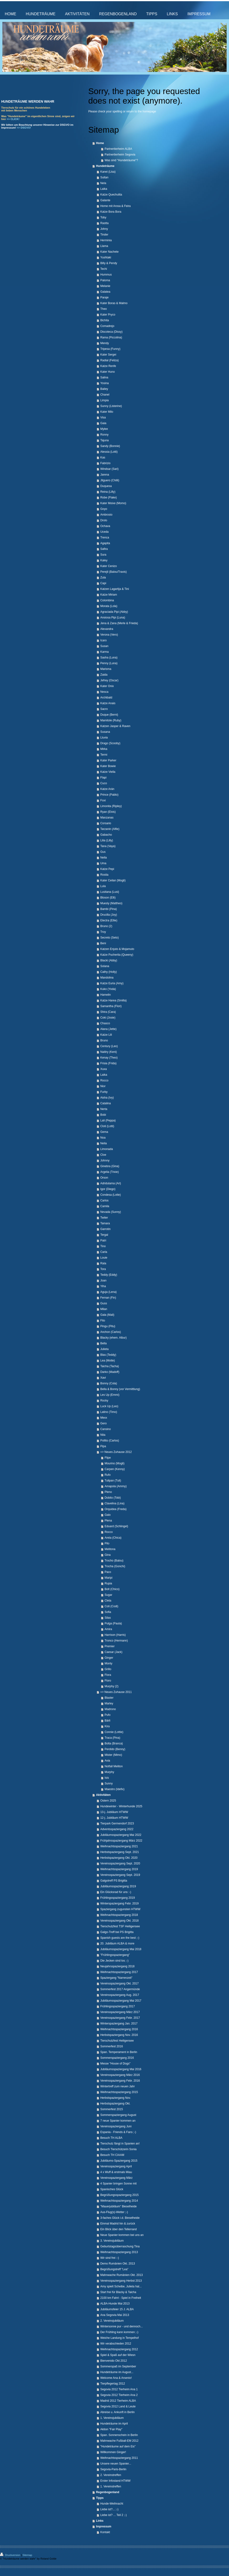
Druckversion (10, 2555)
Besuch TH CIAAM (112, 2155)
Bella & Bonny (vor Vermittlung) (120, 1389)
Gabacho (106, 834)
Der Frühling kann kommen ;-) (119, 2332)
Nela (103, 183)
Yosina (104, 383)
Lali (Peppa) (108, 1120)
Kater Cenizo (108, 566)
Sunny (108, 1783)
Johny (104, 229)
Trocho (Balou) (113, 1560)
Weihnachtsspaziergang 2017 (119, 1972)
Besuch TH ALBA (111, 2137)
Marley (108, 1703)
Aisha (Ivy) (107, 1097)
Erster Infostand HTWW (115, 2480)
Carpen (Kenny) (114, 1469)
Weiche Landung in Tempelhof (119, 2338)
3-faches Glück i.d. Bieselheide (120, 2217)
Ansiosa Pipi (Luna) (112, 617)
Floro (107, 1680)
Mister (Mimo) (113, 1755)
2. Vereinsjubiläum (112, 2320)
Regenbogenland (107, 2492)
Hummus (106, 274)
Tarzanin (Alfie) (109, 829)
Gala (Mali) (107, 1314)
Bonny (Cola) (108, 1383)
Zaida (103, 674)
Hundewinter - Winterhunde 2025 (121, 1806)
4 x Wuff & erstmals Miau (116, 2172)
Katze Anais (107, 703)
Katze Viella (107, 771)
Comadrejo (107, 326)
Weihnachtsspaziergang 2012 (119, 2349)
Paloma (105, 280)
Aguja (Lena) (108, 1292)
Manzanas (106, 817)
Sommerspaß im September (118, 2366)
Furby (104, 1092)
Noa (102, 1137)
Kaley (103, 560)
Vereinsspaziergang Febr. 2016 (120, 2080)
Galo (107, 1514)
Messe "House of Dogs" (115, 2063)
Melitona (109, 1549)
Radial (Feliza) (109, 360)
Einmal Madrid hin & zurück (117, 2223)
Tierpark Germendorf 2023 (117, 1823)
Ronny (104, 434)
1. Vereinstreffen (110, 2486)
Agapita (105, 543)
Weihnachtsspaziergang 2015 (119, 2092)
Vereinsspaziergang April (116, 2166)
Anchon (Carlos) (110, 1332)
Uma (103, 863)
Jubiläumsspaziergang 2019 (118, 1886)
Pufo (107, 1715)
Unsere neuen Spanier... (115, 2463)
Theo (103, 309)
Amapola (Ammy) (115, 1486)
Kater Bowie (108, 766)
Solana (104, 966)
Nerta (103, 1109)
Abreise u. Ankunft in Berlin (117, 2412)
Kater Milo (106, 411)
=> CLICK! (13, 119)
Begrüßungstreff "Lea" (114, 2269)
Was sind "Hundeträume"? (121, 160)
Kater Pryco (107, 314)
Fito (102, 1320)
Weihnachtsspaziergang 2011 (119, 2458)
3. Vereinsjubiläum (112, 2240)
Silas (107, 1617)
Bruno (104, 1040)
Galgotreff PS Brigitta (113, 1880)
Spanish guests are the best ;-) (119, 1937)
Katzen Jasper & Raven (115, 726)
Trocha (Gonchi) (114, 1566)
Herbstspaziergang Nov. (115, 2097)
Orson (104, 1177)
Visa (103, 417)
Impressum (103, 2526)
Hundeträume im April (114, 2423)
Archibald (106, 697)
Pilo (106, 1543)
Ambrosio (106, 514)
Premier (109, 1646)
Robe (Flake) (108, 497)
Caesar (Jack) (113, 1652)
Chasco (105, 1023)
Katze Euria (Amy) (111, 983)
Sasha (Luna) (108, 657)
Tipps (100, 2498)
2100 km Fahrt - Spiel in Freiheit (120, 2298)
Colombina (107, 600)
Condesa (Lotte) (110, 1194)
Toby (103, 217)
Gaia (103, 423)
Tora (103, 1269)
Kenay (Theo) (109, 1057)
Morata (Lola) (108, 606)
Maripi (108, 1577)
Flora (107, 1675)
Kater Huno (107, 371)
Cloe (103, 1154)
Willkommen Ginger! (113, 2452)
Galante (105, 200)
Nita (102, 1434)
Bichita (104, 320)
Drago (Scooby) (110, 743)
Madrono (110, 1709)
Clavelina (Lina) (114, 1503)
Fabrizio (105, 463)
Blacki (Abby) (108, 960)
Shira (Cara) (108, 1012)
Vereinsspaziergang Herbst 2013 (121, 2280)
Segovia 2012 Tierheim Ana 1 (119, 2389)
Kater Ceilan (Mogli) (112, 880)
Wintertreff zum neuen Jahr (117, 2086)
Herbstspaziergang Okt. (115, 2103)
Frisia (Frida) (108, 1063)
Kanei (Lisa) (107, 171)
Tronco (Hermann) (116, 1640)
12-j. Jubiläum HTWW (114, 1817)
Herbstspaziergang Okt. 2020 (118, 1857)
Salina (104, 377)
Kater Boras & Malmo (113, 303)
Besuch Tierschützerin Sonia (118, 2149)
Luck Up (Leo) (109, 1406)
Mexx (103, 1417)
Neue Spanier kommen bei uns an (121, 2235)
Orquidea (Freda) (115, 1509)
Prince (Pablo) (109, 794)
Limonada (106, 1149)
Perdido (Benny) (114, 1749)
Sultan (104, 177)
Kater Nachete (109, 251)
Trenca (104, 537)
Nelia (103, 1143)
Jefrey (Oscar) (109, 680)
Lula (103, 886)
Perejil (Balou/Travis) (113, 571)
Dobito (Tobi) (112, 1497)
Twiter (104, 1217)
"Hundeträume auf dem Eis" (117, 2446)
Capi (103, 583)
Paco (107, 1572)
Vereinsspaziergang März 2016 (120, 2075)
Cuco (103, 783)
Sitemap (27, 2555)
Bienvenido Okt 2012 (113, 2360)
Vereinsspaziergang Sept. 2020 (120, 1863)
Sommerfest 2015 (111, 2109)
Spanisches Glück (111, 2189)
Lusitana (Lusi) (109, 892)
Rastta (104, 223)
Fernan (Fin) (108, 1297)
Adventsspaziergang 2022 (116, 1829)
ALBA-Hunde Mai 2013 (115, 2303)
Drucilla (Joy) (108, 914)
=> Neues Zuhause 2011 (116, 1692)
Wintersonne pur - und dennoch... (121, 2326)
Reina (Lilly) (107, 491)
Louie (103, 1257)
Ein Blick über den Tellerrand (118, 2229)
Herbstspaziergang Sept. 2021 (119, 1852)
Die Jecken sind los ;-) (114, 1960)
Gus (102, 852)
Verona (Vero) (109, 634)
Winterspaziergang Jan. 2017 (118, 2023)
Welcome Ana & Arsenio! (116, 2378)
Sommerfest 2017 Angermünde (120, 1989)
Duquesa (106, 486)
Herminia (106, 240)
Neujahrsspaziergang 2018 (117, 1966)
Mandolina (106, 977)
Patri (103, 1240)
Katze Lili (106, 1034)
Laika (103, 189)
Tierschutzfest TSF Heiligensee (120, 1926)
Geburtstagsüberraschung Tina (120, 2246)
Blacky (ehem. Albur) (113, 1337)
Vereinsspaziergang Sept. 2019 (120, 1875)
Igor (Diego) (107, 1189)
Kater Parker (108, 760)
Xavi (103, 1377)
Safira (104, 549)
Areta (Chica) (112, 1537)
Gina (107, 1555)
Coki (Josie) (107, 1017)
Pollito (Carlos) (109, 1440)
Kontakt (105, 2532)
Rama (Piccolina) (111, 337)
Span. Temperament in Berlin (118, 2052)
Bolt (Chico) (112, 1589)
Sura (103, 554)
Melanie (105, 286)
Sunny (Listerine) (111, 406)
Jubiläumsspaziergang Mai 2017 (120, 2000)
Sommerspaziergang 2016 (117, 2057)
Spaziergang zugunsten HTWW (120, 1909)
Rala (103, 1263)
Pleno (108, 1492)
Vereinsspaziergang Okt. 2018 (119, 1920)
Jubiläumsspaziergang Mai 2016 (120, 2069)
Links (99, 2520)
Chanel (104, 394)
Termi (103, 754)
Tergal (104, 1234)
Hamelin (105, 994)
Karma (104, 651)
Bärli (107, 1720)
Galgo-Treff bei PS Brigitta (116, 1932)
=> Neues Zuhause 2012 (116, 1452)
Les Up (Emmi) (109, 1394)
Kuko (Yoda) (108, 989)
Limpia (104, 400)
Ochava (105, 526)
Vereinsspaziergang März (116, 2177)
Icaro (103, 640)
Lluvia (104, 737)
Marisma (105, 669)
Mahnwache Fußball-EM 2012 (119, 2440)
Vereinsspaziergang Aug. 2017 (119, 1995)
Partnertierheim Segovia (119, 154)
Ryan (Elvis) (108, 811)
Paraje (104, 297)
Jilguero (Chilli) (109, 480)
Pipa (103, 1446)
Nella (103, 857)
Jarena (104, 474)
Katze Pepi (107, 869)
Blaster (108, 1697)
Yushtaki (105, 257)
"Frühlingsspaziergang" (115, 1955)
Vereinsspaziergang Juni (115, 2126)
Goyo (103, 509)
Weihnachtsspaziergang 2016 (119, 2029)
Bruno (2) (106, 926)
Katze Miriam (108, 594)
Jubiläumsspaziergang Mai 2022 (120, 1835)
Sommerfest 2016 (111, 2046)
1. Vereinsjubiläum (112, 2418)
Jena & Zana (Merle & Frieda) (119, 623)
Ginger (108, 1657)
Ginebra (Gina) (109, 1166)
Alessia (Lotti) (109, 451)
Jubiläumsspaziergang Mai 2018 (120, 1949)
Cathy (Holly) (108, 972)
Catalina (105, 1103)
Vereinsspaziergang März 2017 (120, 2012)
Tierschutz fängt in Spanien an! (120, 2143)
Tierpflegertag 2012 (112, 2383)
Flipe (107, 1457)
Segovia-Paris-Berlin (113, 2469)
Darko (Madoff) (109, 1372)
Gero (103, 1423)
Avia (107, 1760)
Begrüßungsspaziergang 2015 (119, 2195)
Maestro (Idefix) (114, 1789)
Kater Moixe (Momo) (113, 503)
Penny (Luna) (108, 663)
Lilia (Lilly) (106, 840)
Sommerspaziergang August (118, 2115)
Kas (102, 457)
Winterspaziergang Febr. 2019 (119, 1903)
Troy (103, 932)
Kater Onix (107, 686)
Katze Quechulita (111, 194)
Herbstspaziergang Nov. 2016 (119, 2035)
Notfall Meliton (113, 1766)
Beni (103, 943)
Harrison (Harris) (115, 1635)
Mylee (104, 429)
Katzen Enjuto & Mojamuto (117, 949)
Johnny (104, 1160)
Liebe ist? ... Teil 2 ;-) (113, 2515)
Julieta (104, 1349)
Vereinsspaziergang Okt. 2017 (119, 1983)
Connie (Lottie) (113, 1732)
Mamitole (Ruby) (110, 720)
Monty (108, 1663)
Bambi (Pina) (108, 909)
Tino (103, 1246)
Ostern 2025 (108, 1800)
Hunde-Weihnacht (111, 2503)
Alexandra (106, 629)
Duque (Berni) (109, 714)
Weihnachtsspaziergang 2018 (119, 1915)
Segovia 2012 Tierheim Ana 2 (119, 2395)
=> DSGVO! (24, 127)
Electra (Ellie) (108, 920)
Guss (103, 1303)
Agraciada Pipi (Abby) (114, 611)
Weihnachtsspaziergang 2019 (119, 1869)
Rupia (108, 1583)
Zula (103, 577)
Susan (104, 646)
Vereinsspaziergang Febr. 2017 (120, 2017)
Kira (106, 1726)
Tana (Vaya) (107, 846)
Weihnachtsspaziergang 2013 (119, 2252)
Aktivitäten (103, 1795)
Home (100, 143)
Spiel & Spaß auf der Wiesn (117, 2355)
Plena (108, 1520)
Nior (102, 1086)
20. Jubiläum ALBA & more (117, 1943)
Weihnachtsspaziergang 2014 (119, 2200)
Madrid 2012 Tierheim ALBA (118, 2400)
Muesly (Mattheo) (111, 903)
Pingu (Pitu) (107, 1326)
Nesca (104, 691)
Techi (103, 269)
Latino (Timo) (108, 1412)
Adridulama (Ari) (110, 1183)
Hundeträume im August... (116, 2372)
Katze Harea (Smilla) (113, 1000)
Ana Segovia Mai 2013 (114, 2315)
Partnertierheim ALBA (118, 149)
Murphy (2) (111, 1686)
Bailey (104, 389)
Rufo (107, 1474)
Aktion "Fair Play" (111, 2429)
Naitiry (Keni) (108, 1052)
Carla (103, 1252)
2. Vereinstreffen (110, 2475)
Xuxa (103, 1069)
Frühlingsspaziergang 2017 (117, 2006)
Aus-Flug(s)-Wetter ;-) (114, 2212)
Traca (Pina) (112, 1737)
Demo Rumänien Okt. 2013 (117, 2263)
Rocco (104, 1080)
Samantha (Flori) (110, 1006)
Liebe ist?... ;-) (109, 2509)
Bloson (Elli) (107, 897)
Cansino (105, 1429)
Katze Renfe (108, 366)
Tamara (105, 1223)
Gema (104, 1132)
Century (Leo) (109, 1046)
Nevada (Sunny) (110, 1212)
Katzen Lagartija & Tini (114, 589)
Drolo (103, 520)
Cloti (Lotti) (107, 1126)
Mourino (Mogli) (114, 1463)
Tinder (104, 234)
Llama (104, 246)
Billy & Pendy (108, 263)
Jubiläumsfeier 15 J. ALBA (117, 2309)
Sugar (108, 1595)
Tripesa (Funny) (110, 349)
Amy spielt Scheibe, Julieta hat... (120, 2286)
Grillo (107, 1669)
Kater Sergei (108, 354)
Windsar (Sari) (109, 469)
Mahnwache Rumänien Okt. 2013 (121, 2275)
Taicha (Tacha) (109, 1366)
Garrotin (105, 1229)
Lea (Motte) (107, 1360)
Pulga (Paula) (113, 1623)
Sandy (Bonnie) (110, 446)
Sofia (107, 1612)
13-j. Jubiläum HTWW (114, 1812)
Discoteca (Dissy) (111, 331)
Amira (108, 1629)
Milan (103, 1309)
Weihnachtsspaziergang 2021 (119, 1846)
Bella (103, 1343)
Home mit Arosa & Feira (115, 206)
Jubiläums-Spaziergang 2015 (118, 2160)
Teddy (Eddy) (108, 1274)
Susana (105, 731)
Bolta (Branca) (113, 1743)
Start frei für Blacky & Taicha (118, 2292)
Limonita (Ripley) (111, 806)
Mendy (104, 343)
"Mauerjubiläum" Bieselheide (118, 2206)
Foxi (103, 800)
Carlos (104, 1200)
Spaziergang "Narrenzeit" (116, 1977)
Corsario (105, 823)
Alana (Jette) (108, 1029)
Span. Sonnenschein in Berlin (119, 2435)
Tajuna (104, 440)
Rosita (104, 874)
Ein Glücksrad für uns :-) (115, 1892)
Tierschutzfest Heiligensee (117, 2040)
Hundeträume (105, 166)
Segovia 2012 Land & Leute (117, 2406)
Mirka (103, 749)
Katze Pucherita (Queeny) (116, 954)
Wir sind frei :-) (109, 2258)
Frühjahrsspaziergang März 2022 (121, 1840)
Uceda (104, 531)
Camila (104, 1206)
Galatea (105, 291)
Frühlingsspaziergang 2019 (117, 1897)
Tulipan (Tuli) (112, 1480)
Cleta (107, 1600)
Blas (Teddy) (108, 1354)
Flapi (103, 777)
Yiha (103, 1286)
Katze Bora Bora (110, 211)
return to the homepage (141, 111)
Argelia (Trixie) (109, 1172)
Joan (103, 1280)
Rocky (104, 1400)
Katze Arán (107, 789)
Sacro (104, 709)
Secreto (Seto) (109, 937)
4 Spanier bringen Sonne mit (118, 2183)
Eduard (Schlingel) (116, 1526)
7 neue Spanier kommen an (117, 2120)
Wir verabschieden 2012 (115, 2343)
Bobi (103, 1114)
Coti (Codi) (111, 1606)
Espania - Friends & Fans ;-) (118, 2132)
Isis (106, 1777)
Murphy (109, 1772)
